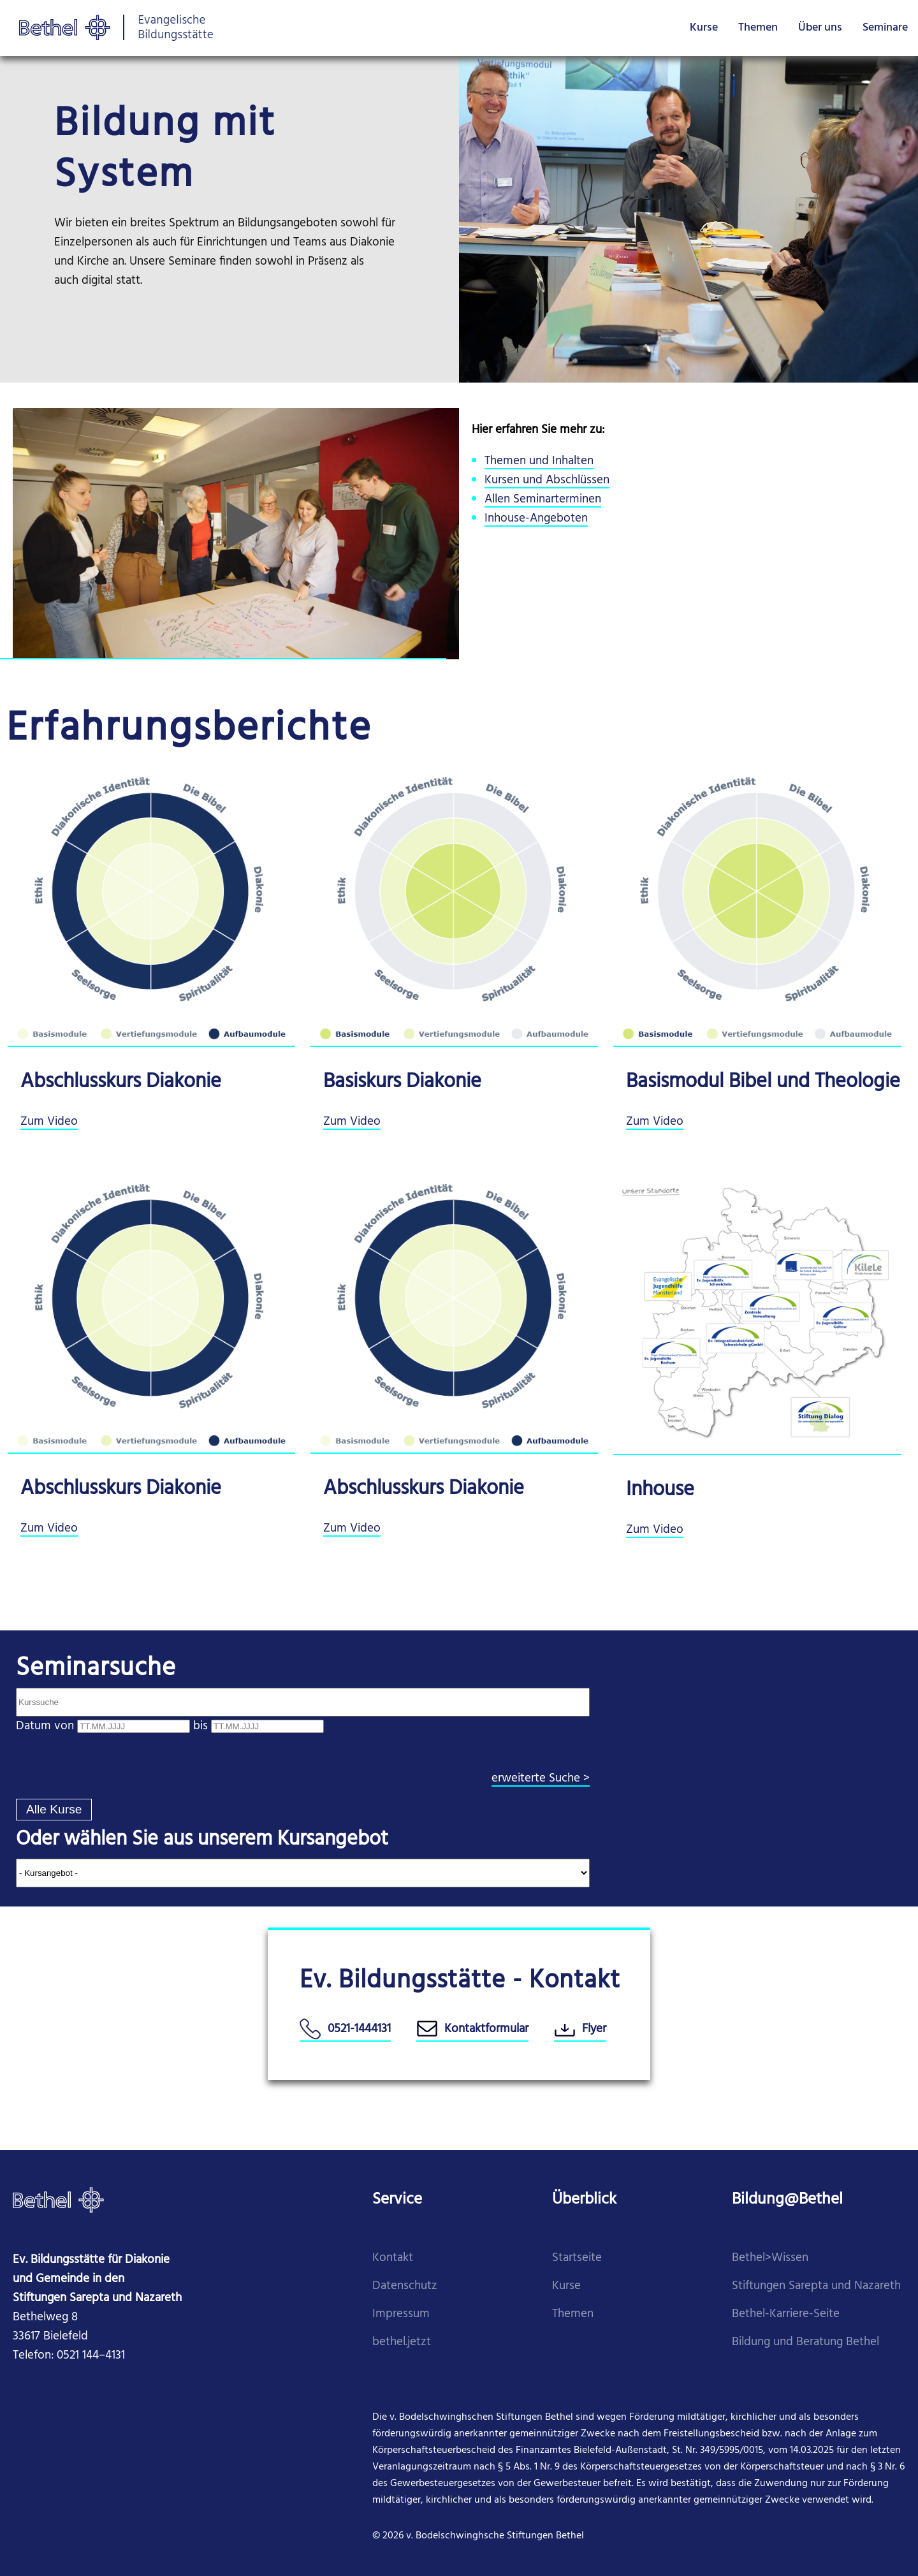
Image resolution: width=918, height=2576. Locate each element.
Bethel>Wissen (770, 2258)
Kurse (704, 27)
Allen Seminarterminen (542, 500)
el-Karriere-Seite (798, 2314)
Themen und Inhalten (539, 461)
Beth (744, 2314)
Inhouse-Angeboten (536, 519)
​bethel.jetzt (401, 2342)
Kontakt (392, 2258)
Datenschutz (404, 2286)
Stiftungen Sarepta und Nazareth (816, 2286)
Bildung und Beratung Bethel (805, 2342)
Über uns (820, 27)
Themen (758, 27)
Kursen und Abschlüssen (546, 480)
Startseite (577, 2258)
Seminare (885, 27)
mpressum (402, 2314)
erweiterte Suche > (541, 1779)
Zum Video (49, 1122)
